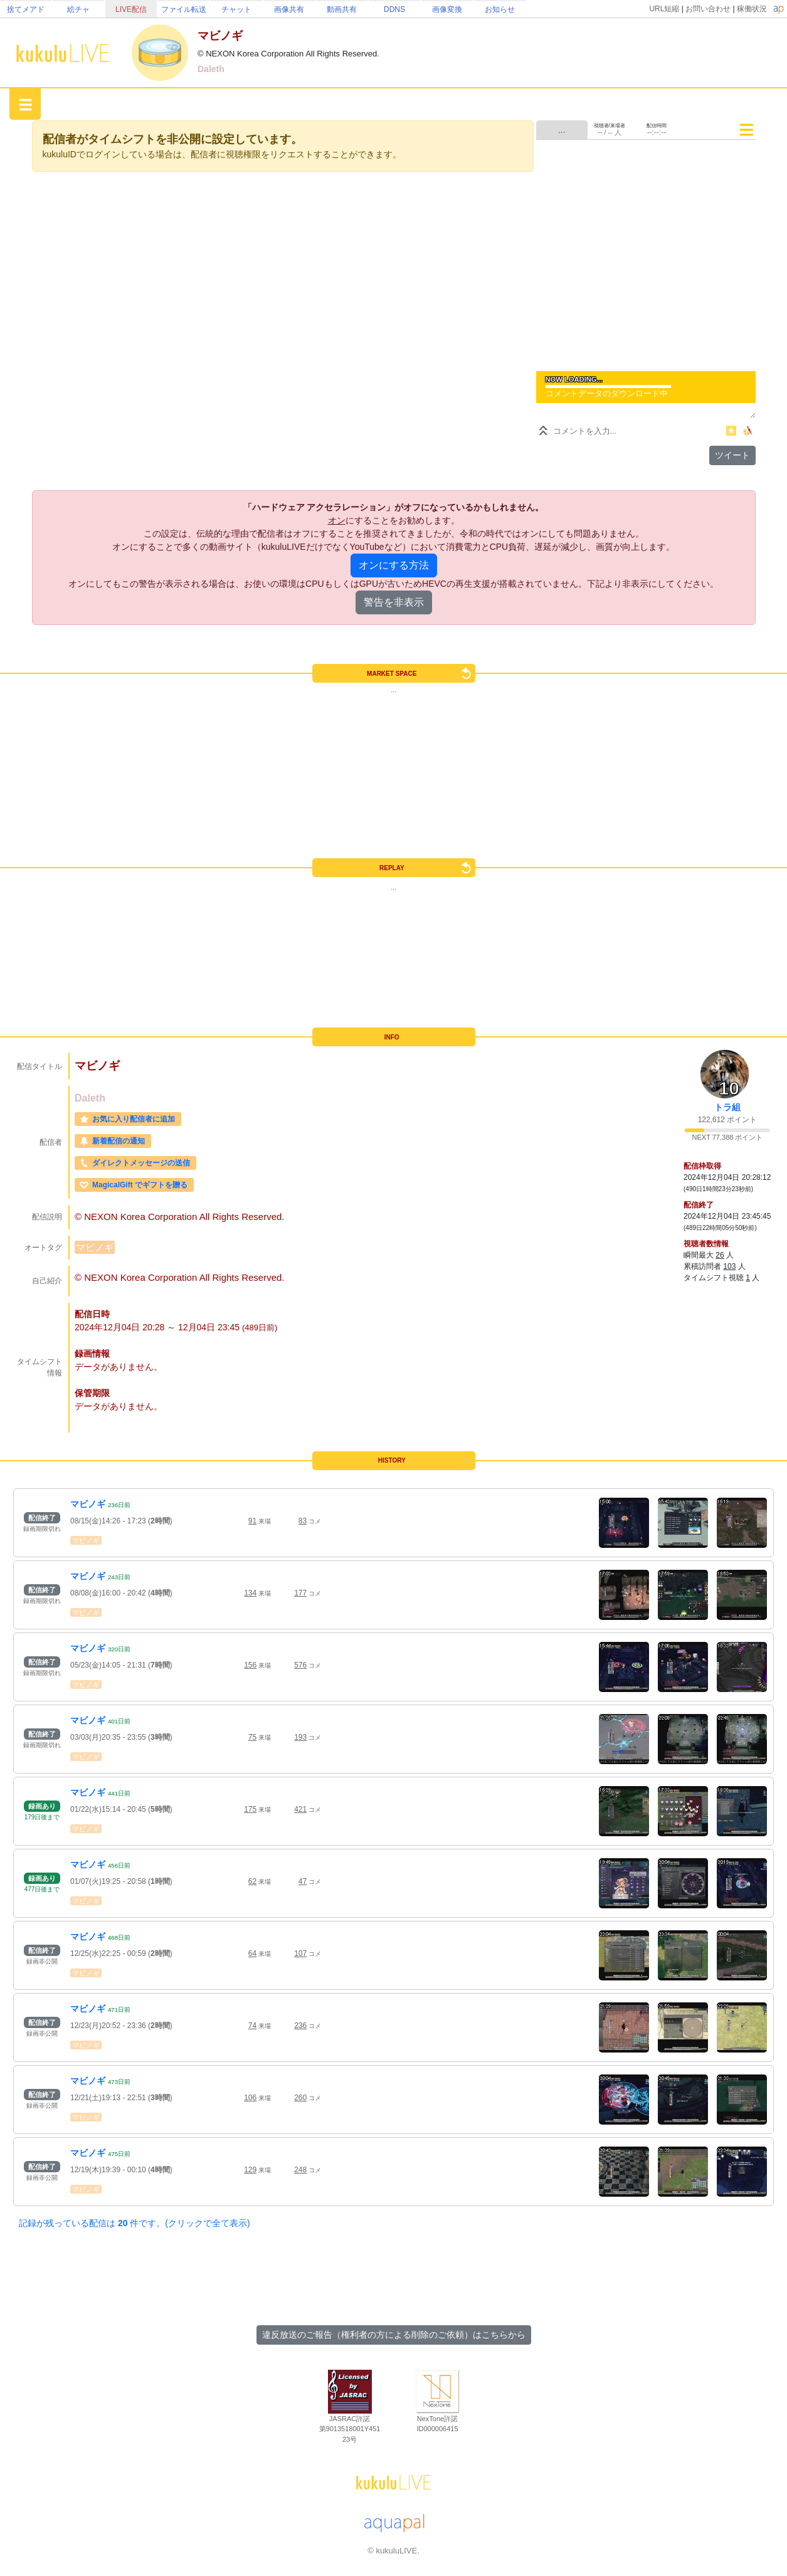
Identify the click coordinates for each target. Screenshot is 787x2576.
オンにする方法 (394, 565)
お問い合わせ (708, 8)
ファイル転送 (183, 9)
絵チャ (78, 9)
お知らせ (500, 9)
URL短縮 (664, 8)
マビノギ (95, 1247)
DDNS (394, 9)
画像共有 (289, 9)
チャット (236, 9)
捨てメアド (26, 9)
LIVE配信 (131, 9)
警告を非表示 (394, 602)
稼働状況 (752, 8)
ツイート (732, 455)
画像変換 (447, 9)
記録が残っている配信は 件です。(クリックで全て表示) (134, 2223)
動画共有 (342, 9)
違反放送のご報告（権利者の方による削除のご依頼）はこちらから (394, 2335)
